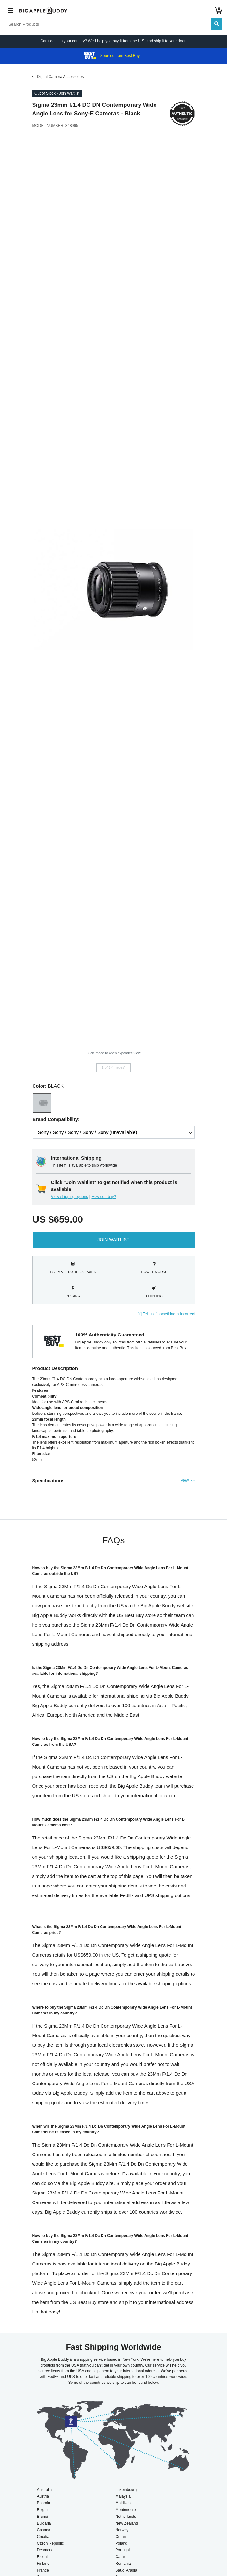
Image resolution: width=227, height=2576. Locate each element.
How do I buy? (103, 1196)
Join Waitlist (114, 1239)
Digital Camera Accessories (60, 77)
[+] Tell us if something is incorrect (166, 1314)
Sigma (40, 105)
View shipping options (69, 1196)
